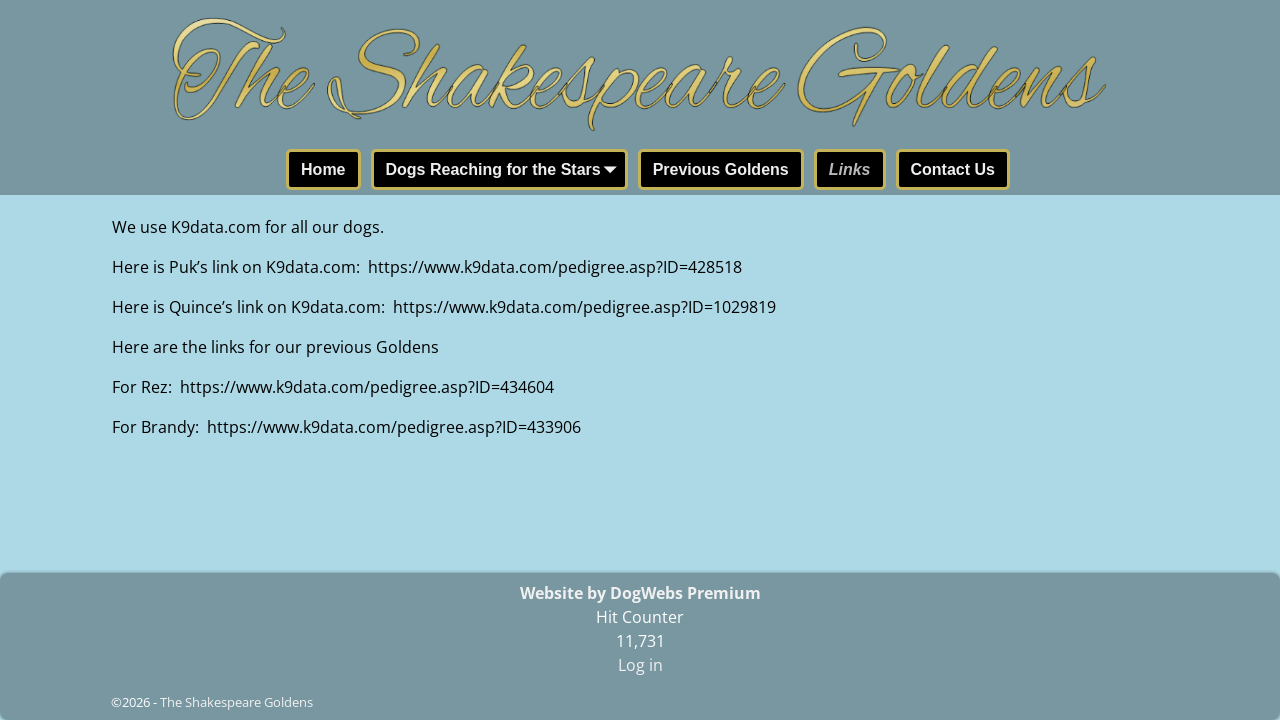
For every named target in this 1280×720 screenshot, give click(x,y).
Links (850, 169)
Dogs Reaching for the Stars (505, 171)
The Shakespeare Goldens (236, 702)
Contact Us (953, 169)
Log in (640, 665)
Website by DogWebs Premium (640, 593)
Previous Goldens (721, 169)
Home (323, 169)
